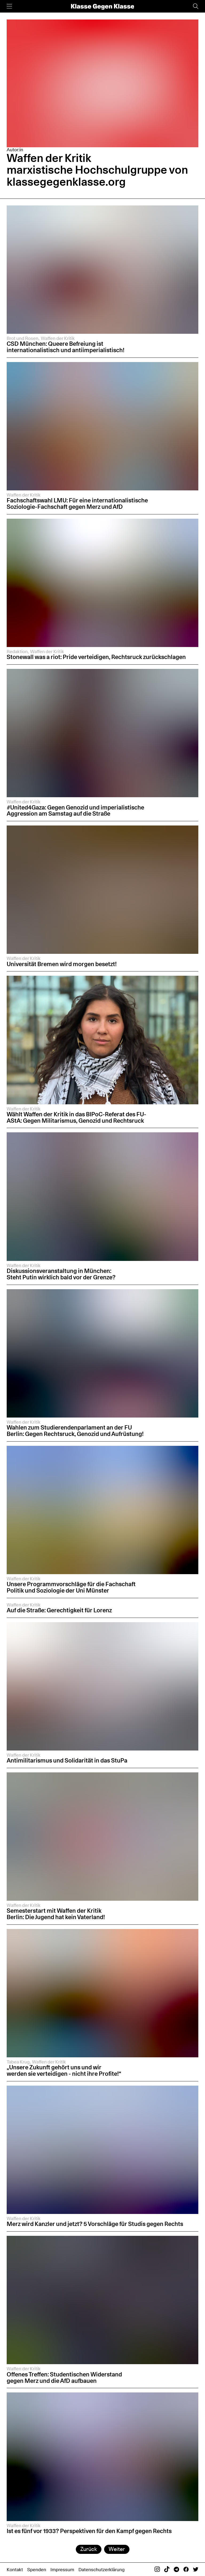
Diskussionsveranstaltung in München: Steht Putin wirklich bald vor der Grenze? (61, 1274)
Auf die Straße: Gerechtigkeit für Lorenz (59, 1610)
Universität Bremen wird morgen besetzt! (62, 963)
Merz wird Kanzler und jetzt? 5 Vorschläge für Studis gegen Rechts (95, 2223)
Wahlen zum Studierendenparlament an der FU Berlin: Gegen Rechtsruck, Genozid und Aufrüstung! (75, 1430)
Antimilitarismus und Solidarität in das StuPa (67, 1760)
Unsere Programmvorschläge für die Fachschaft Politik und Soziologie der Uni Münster (71, 1587)
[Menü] (9, 6)
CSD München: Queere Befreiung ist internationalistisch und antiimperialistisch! (65, 347)
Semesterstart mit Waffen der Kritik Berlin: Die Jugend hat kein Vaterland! (56, 1913)
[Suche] (195, 6)
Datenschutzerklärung (101, 2569)
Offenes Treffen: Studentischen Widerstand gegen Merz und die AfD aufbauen (64, 2377)
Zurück (88, 2549)
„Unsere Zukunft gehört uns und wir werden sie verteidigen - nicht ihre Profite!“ (64, 2070)
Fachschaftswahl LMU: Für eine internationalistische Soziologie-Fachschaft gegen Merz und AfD (77, 503)
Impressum (62, 2569)
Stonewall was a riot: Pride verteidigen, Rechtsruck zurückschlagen (97, 656)
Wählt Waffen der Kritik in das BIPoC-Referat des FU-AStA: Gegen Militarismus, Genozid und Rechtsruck (76, 1117)
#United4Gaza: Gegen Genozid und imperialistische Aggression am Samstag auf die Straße (75, 810)
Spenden (36, 2569)
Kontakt (15, 2569)
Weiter (117, 2549)
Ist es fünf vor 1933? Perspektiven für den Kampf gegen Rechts (90, 2530)
